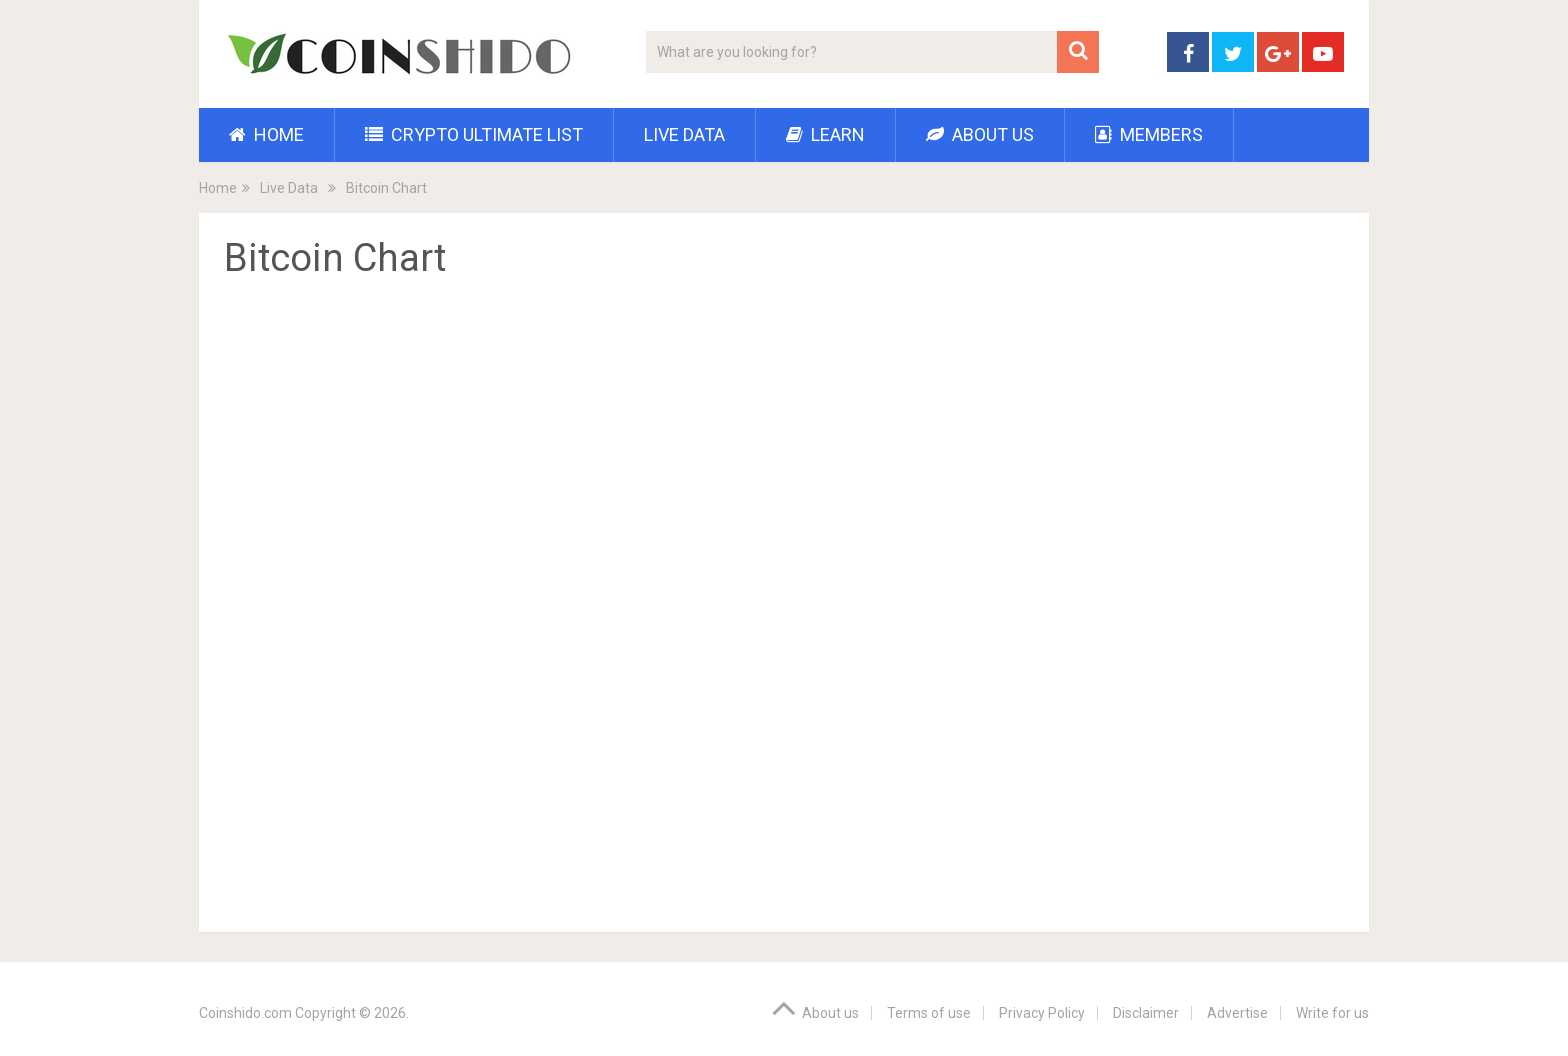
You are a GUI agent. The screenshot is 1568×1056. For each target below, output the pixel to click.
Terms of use (929, 1013)
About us (980, 134)
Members (1149, 134)
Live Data (684, 134)
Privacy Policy (1042, 1013)
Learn (825, 134)
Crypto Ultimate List (474, 134)
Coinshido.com (245, 1013)
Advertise (1237, 1013)
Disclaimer (1146, 1013)
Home (266, 134)
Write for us (1332, 1013)
